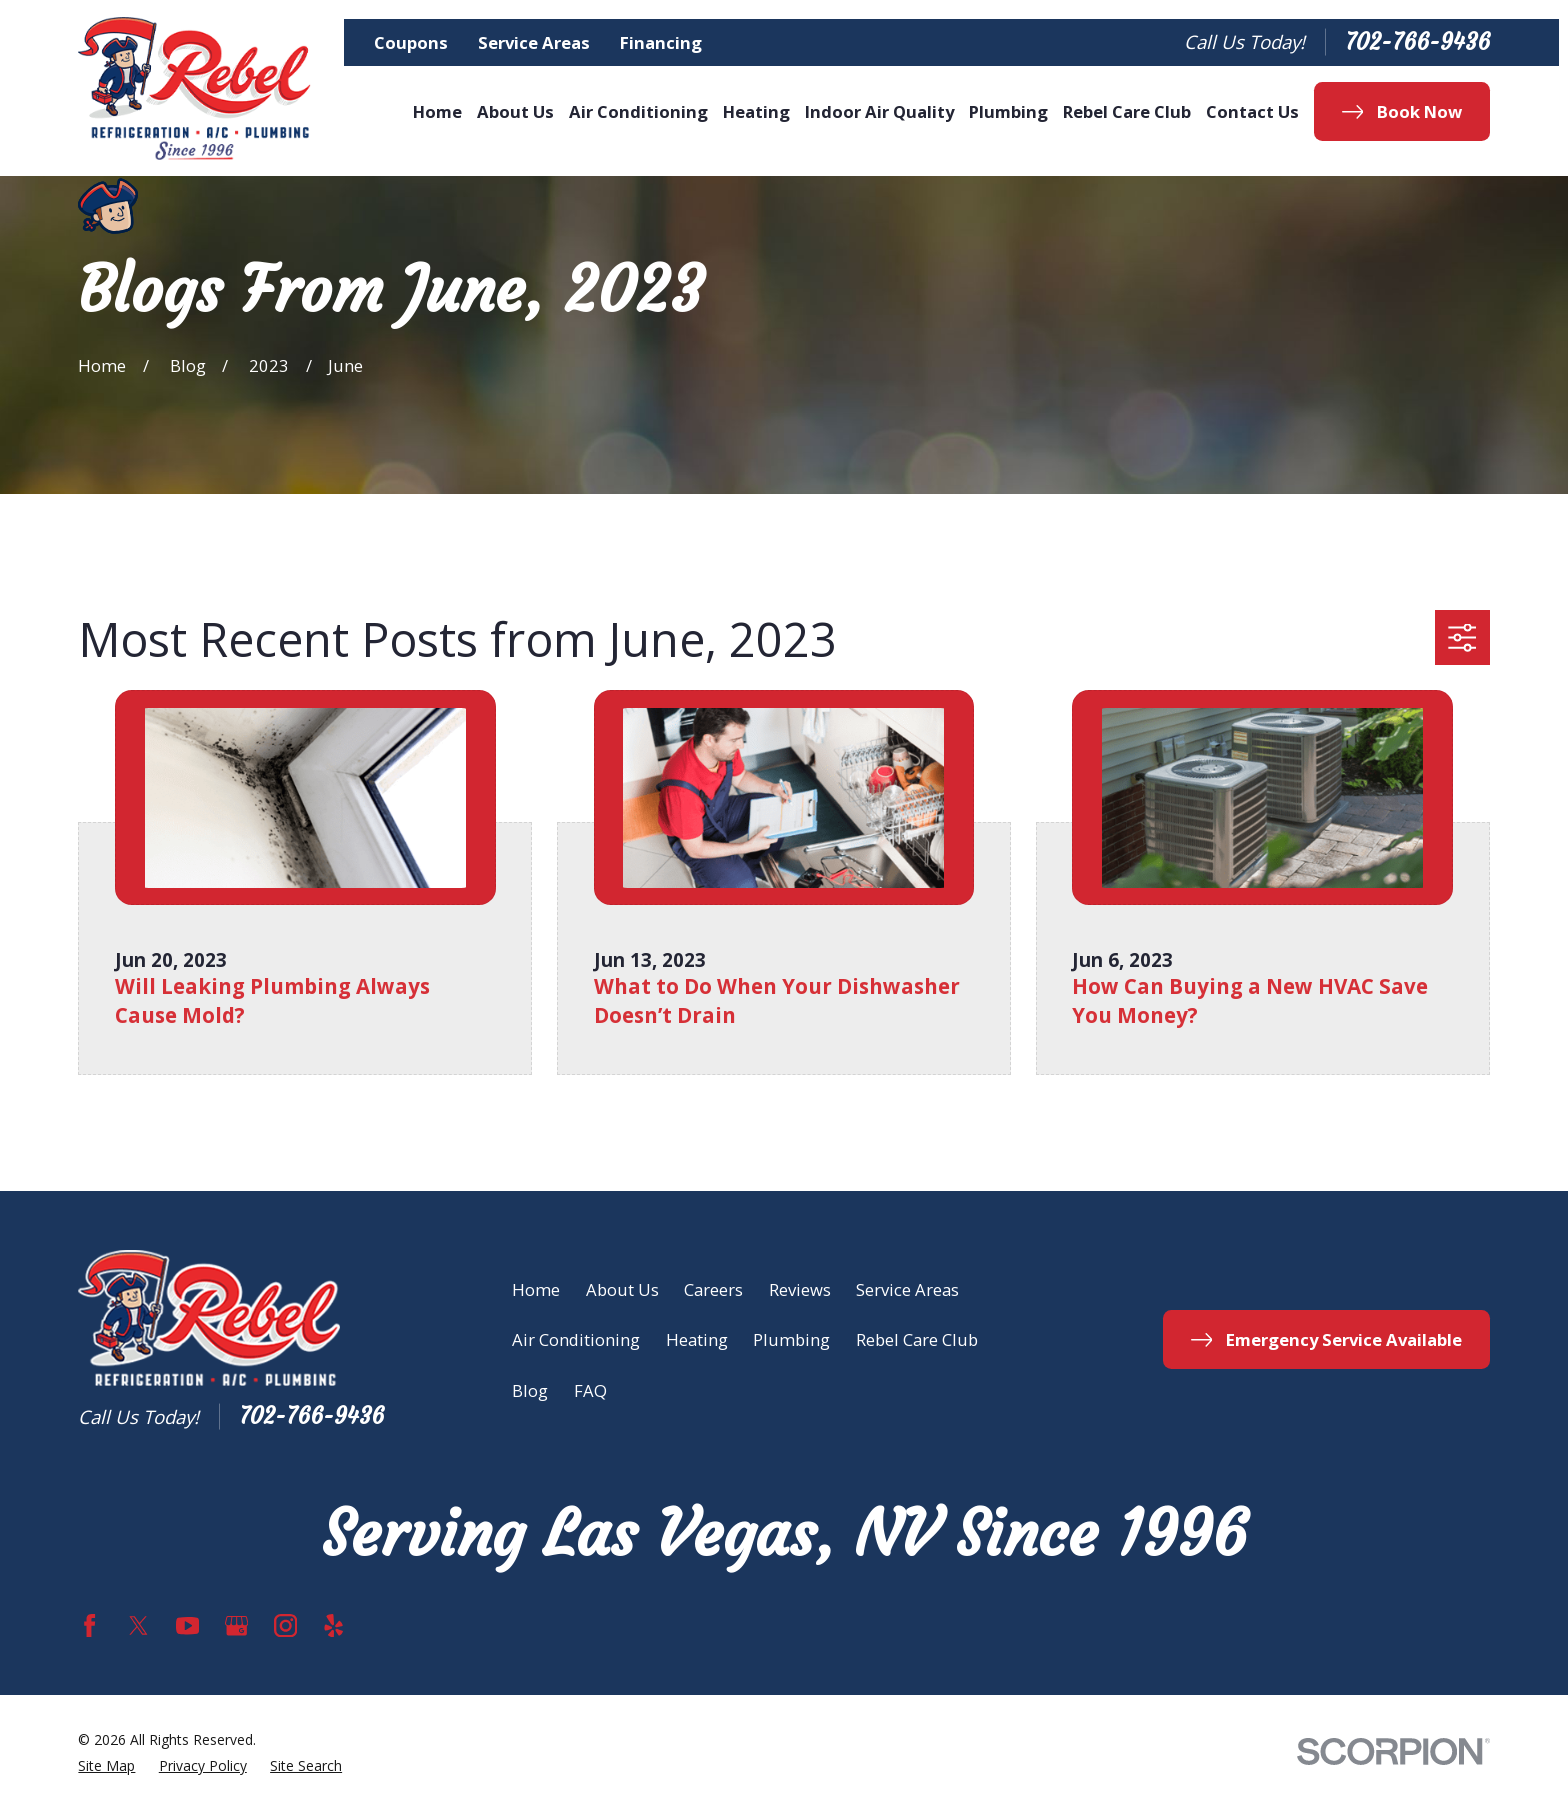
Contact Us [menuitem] (1252, 111)
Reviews (800, 1289)
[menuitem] (106, 1766)
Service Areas (534, 42)
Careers (713, 1289)
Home (536, 1289)
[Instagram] (285, 1625)
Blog (530, 1390)
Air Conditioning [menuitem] (638, 111)
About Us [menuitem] (515, 111)
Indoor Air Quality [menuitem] (879, 111)
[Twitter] (138, 1625)
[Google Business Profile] (236, 1625)
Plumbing (791, 1339)
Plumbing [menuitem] (1008, 111)
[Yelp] (333, 1625)
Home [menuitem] (437, 111)
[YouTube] (187, 1625)
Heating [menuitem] (756, 111)
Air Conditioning (576, 1339)
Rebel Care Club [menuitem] (1127, 111)
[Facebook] (89, 1625)
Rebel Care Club (917, 1339)
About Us (622, 1289)
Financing (661, 42)
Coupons (411, 42)
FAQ (590, 1390)
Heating (697, 1339)
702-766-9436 (1417, 42)
